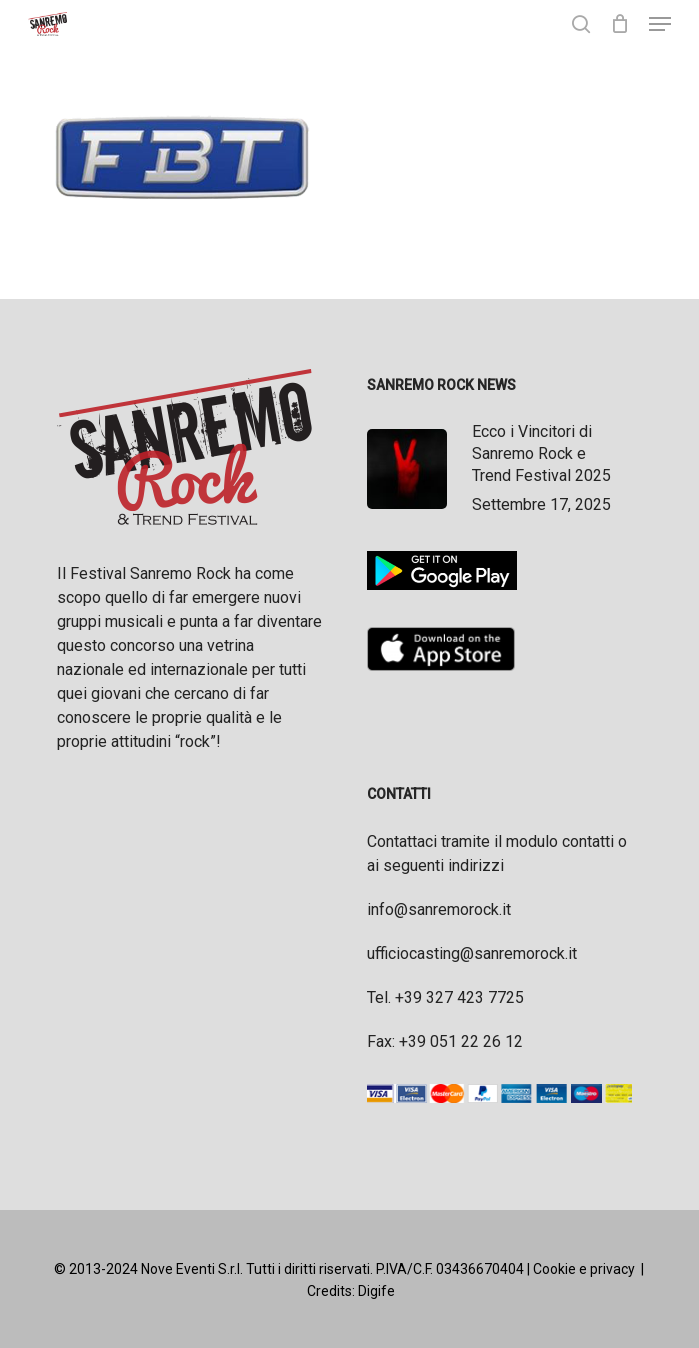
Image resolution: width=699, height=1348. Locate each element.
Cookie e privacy (584, 1269)
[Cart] (619, 24)
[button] (660, 24)
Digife (376, 1291)
